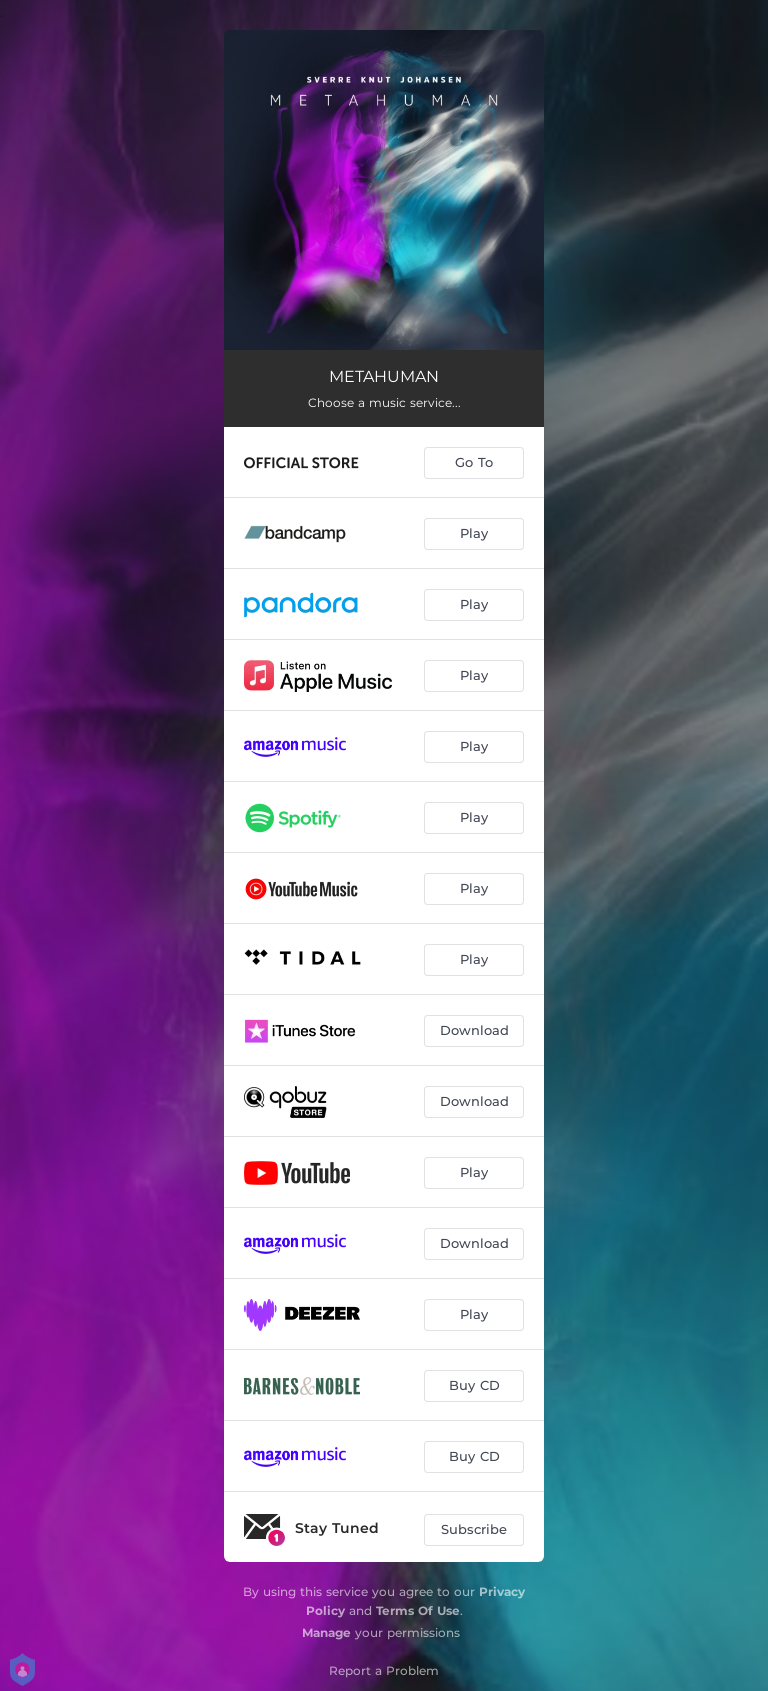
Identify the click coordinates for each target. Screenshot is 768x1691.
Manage (326, 1632)
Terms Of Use (418, 1610)
